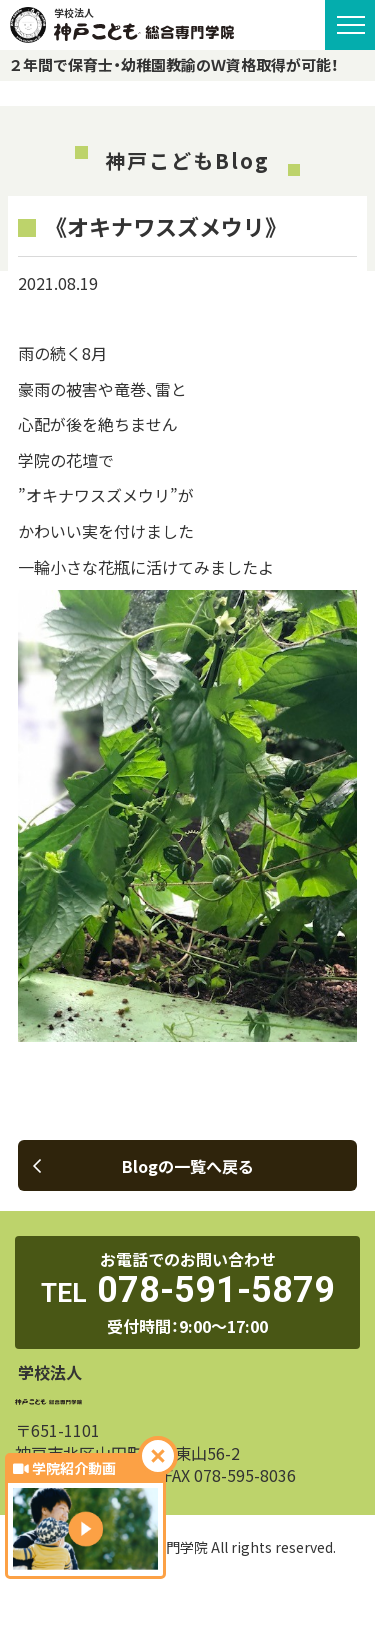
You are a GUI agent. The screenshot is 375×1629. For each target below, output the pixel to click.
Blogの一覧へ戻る (143, 1166)
